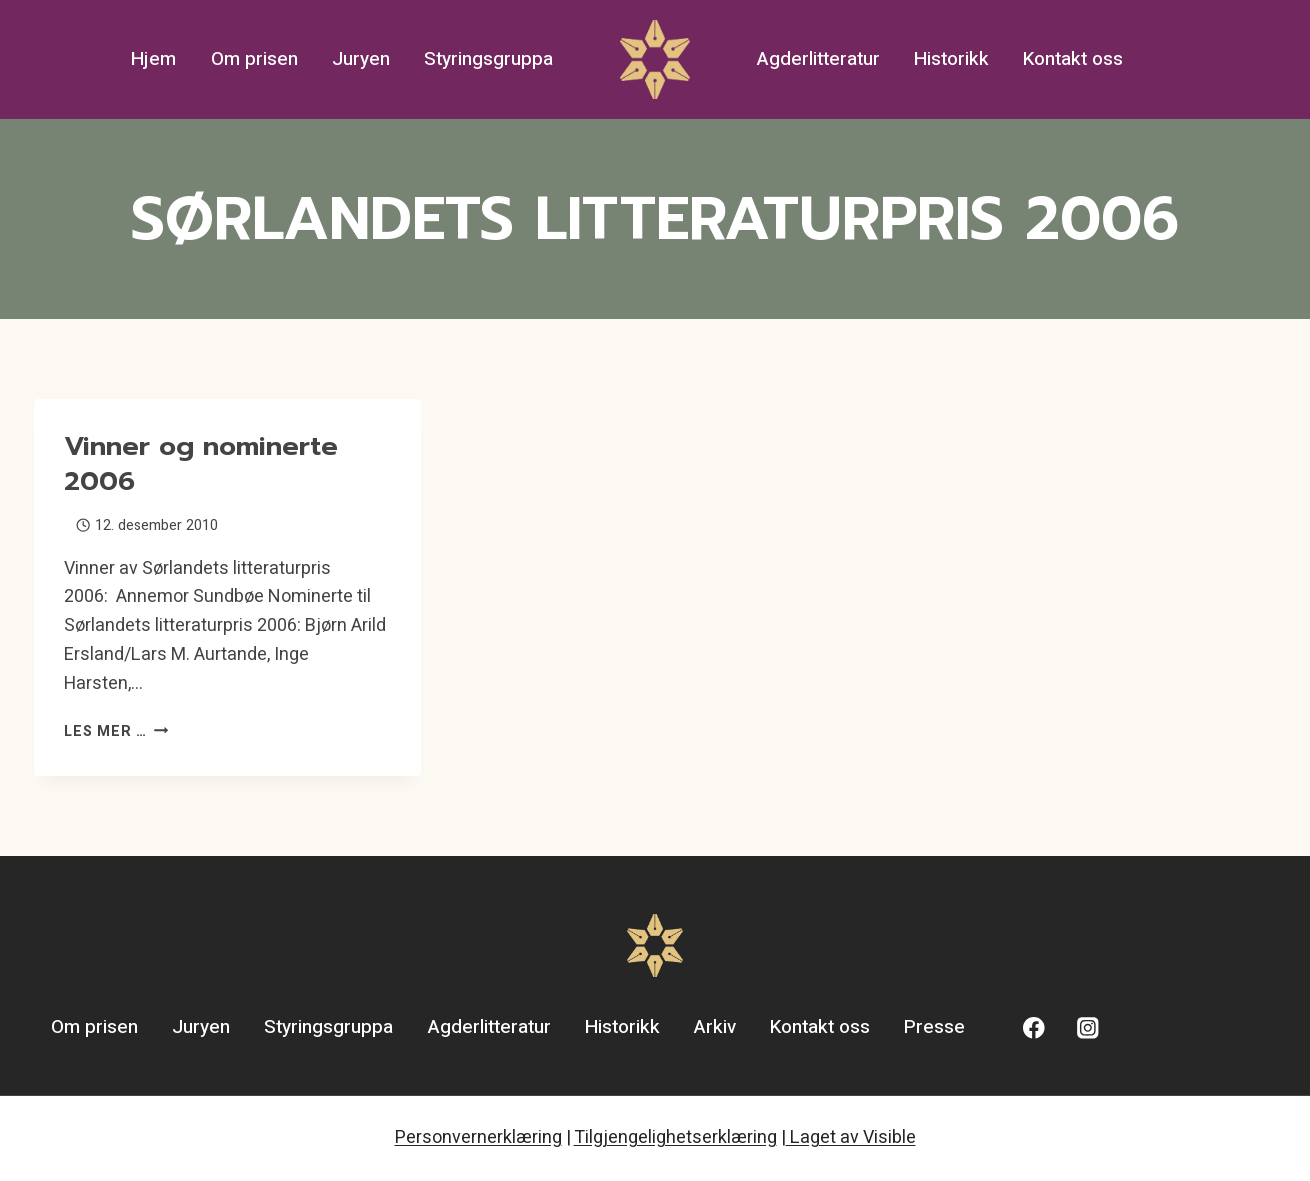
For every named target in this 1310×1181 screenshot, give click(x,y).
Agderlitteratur (818, 59)
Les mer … (116, 731)
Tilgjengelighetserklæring (675, 1137)
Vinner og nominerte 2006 (201, 463)
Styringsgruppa (488, 59)
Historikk (951, 59)
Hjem (153, 59)
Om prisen (254, 59)
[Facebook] (1034, 1028)
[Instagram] (1087, 1028)
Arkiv (715, 1027)
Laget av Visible (851, 1137)
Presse (934, 1027)
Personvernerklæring (478, 1137)
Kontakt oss (1073, 59)
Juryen (361, 59)
